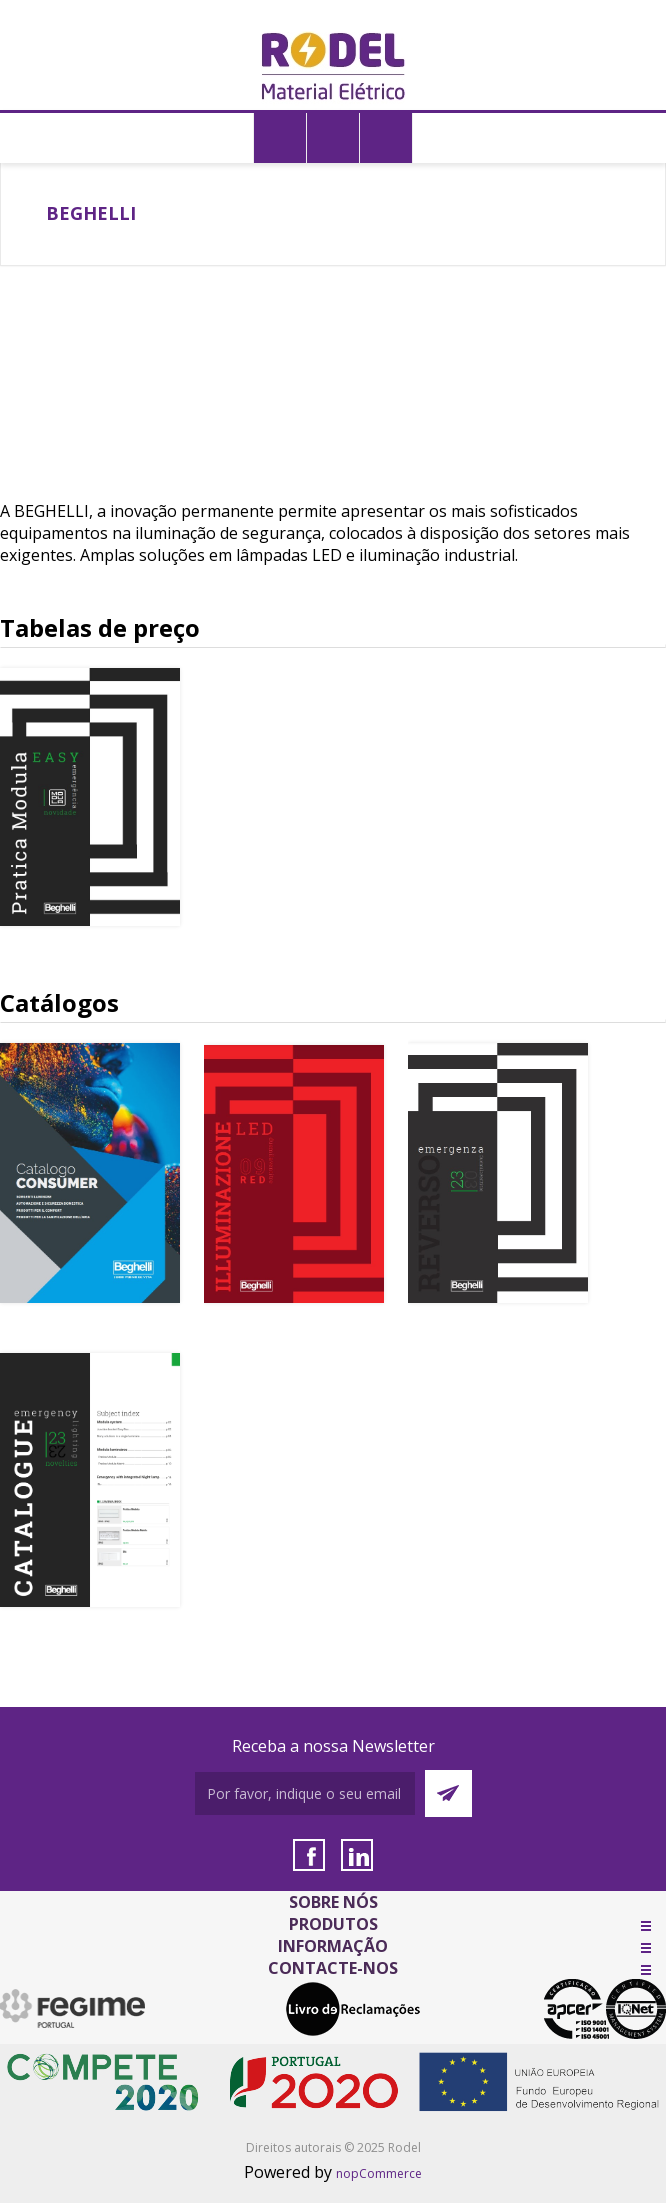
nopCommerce (379, 2173)
